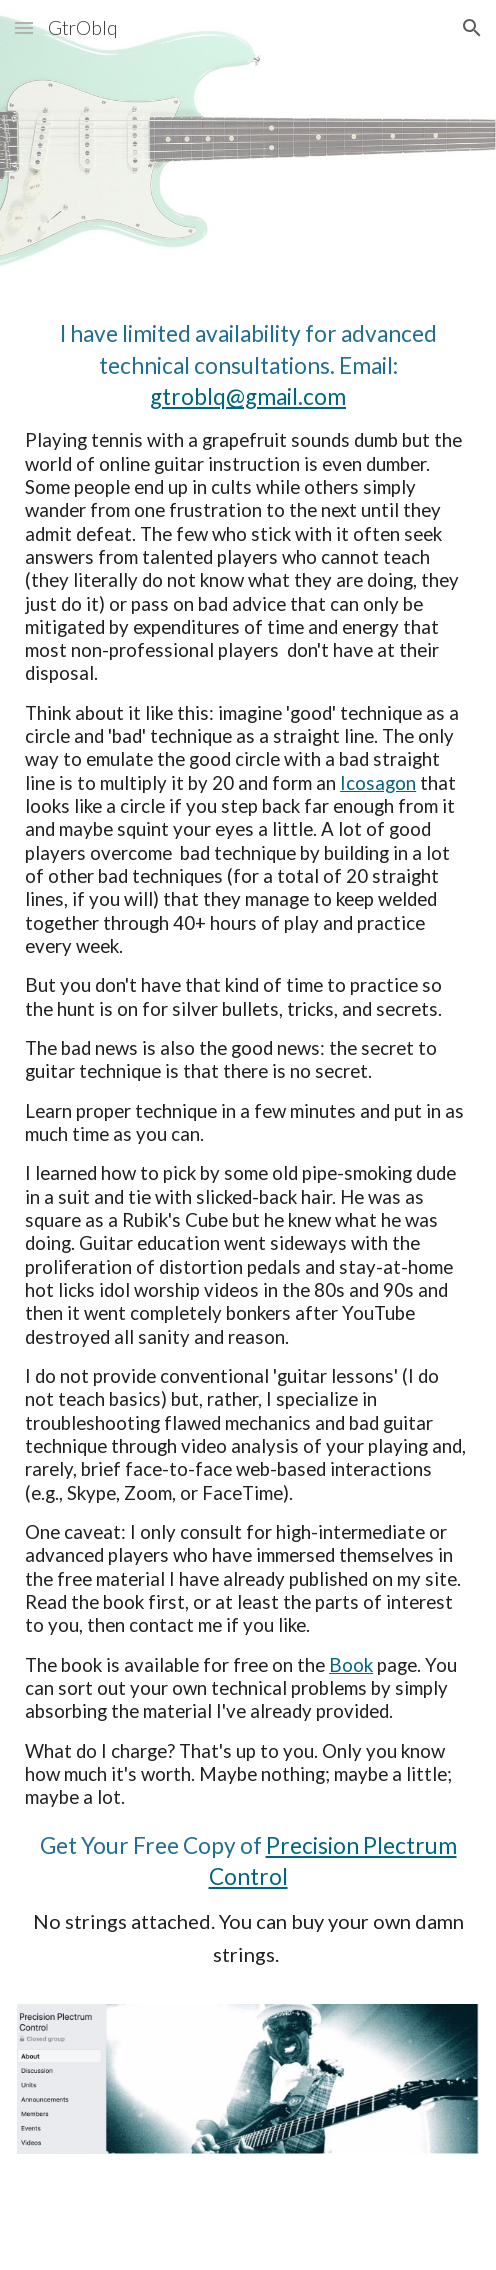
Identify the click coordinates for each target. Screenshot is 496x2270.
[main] (248, 1154)
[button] (24, 27)
